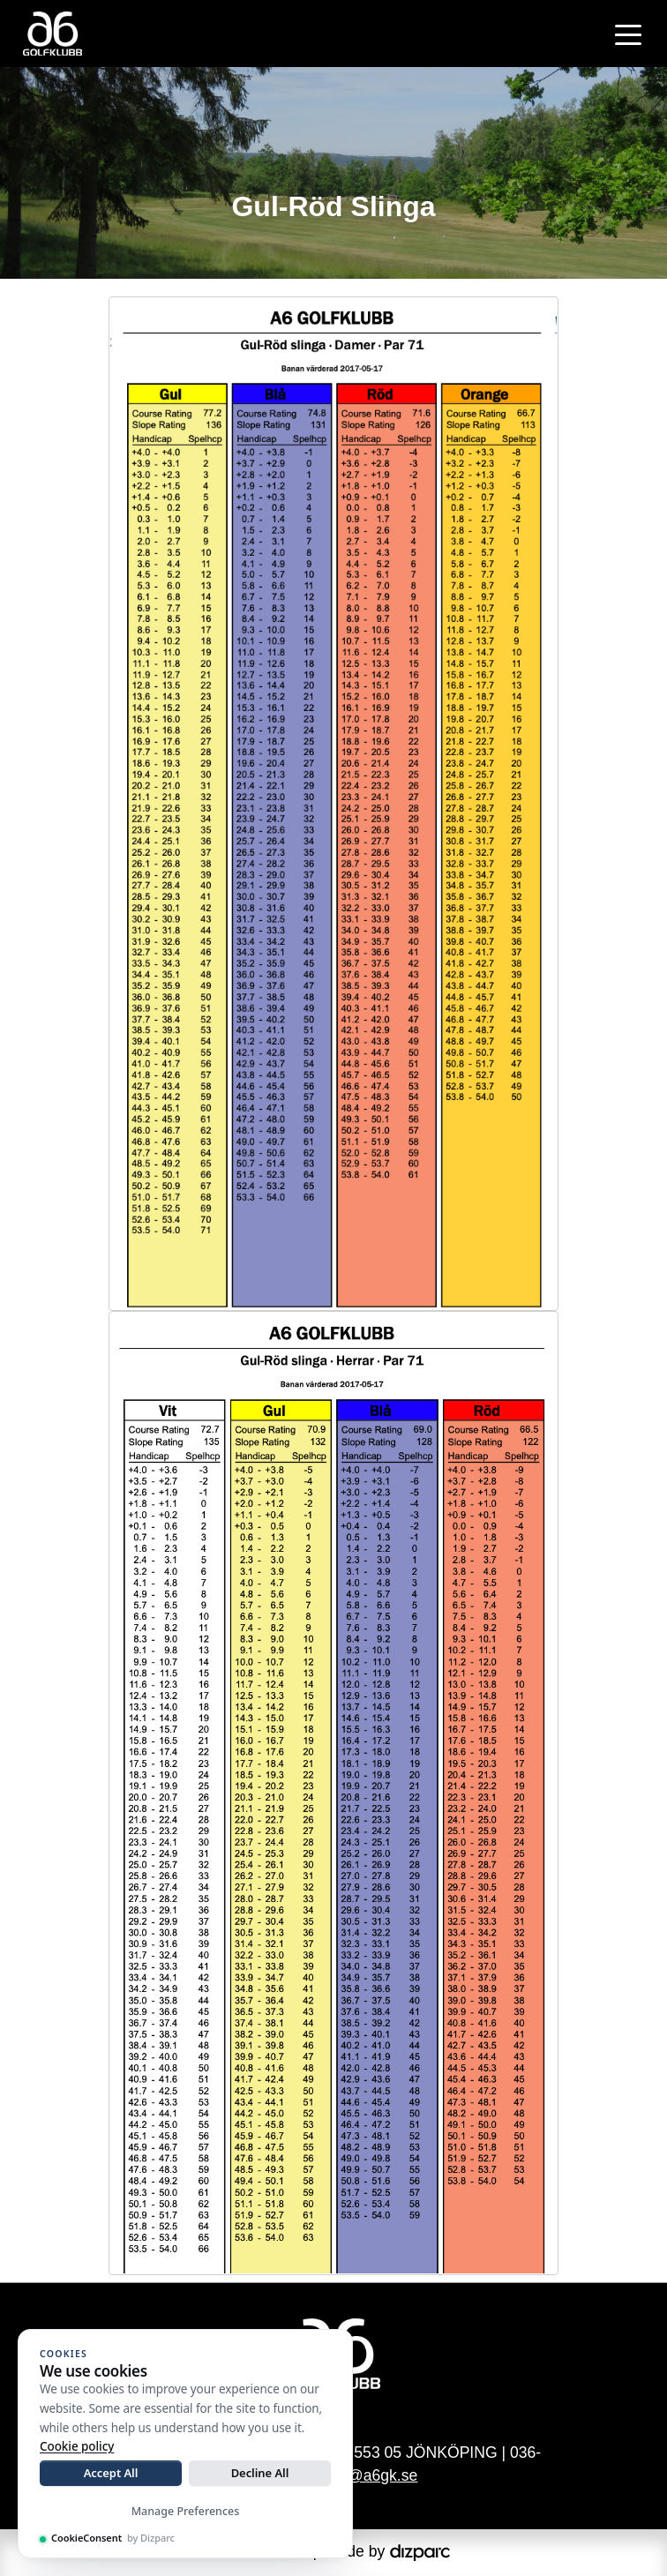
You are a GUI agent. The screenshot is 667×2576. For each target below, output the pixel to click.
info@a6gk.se (369, 2475)
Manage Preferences (185, 2511)
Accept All (111, 2473)
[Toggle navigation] (628, 33)
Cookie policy (77, 2446)
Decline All (260, 2473)
